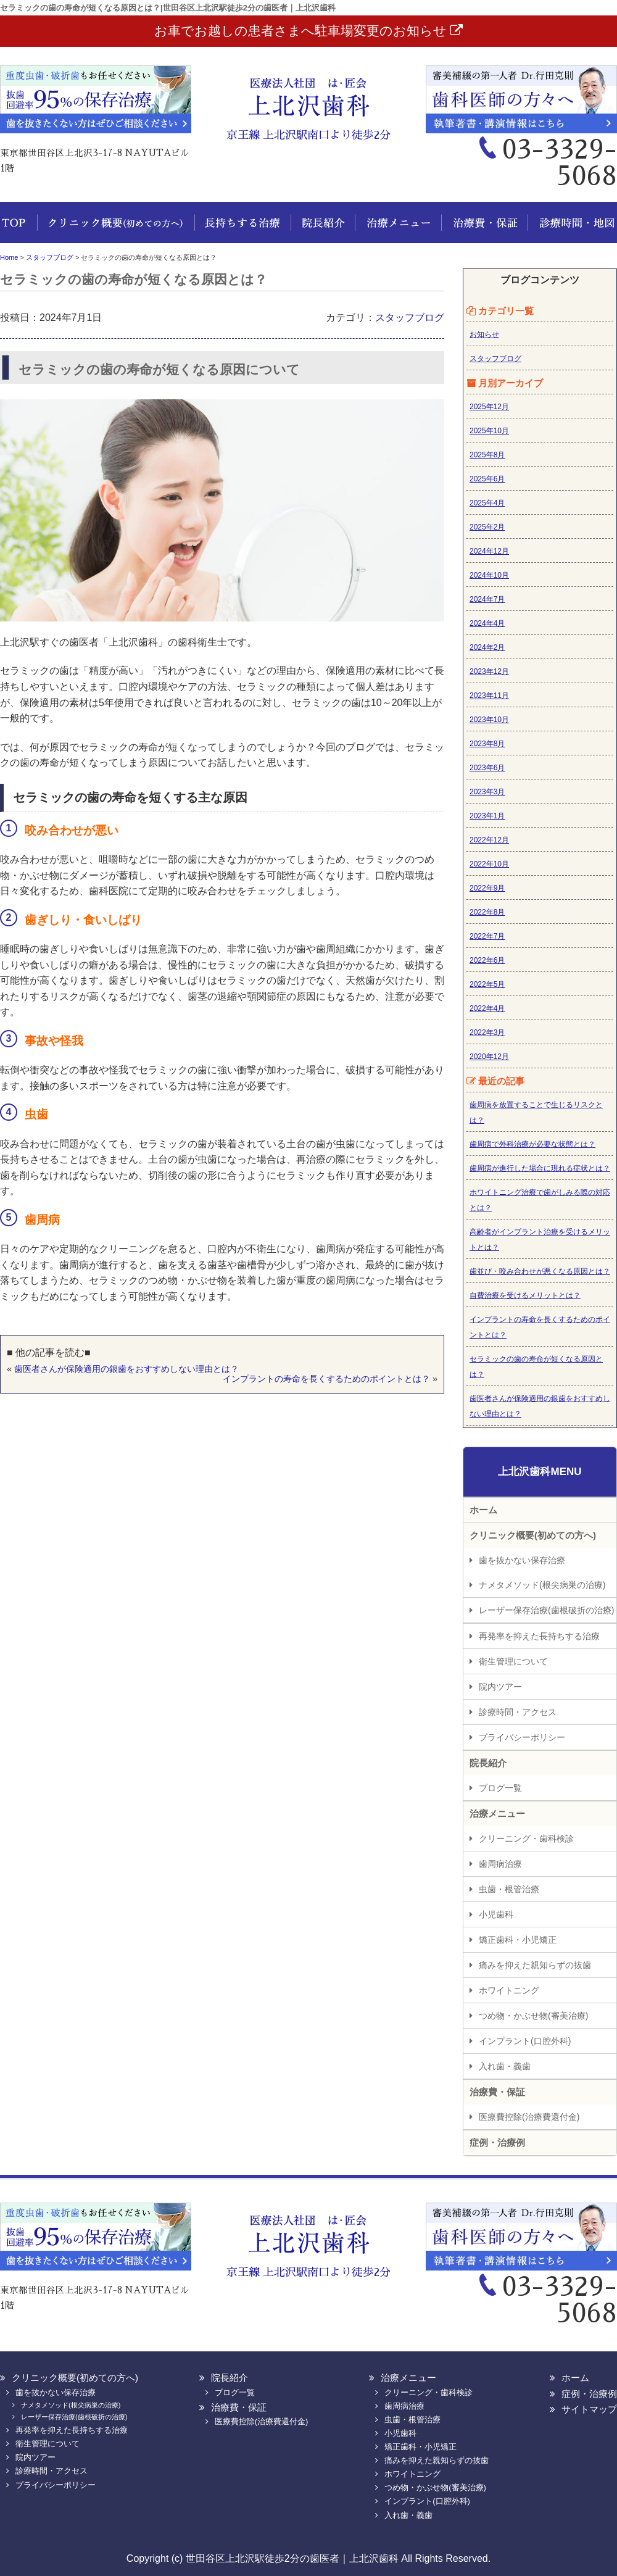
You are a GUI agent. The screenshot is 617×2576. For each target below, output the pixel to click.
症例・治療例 (497, 2142)
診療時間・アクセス (518, 1712)
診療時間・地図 (570, 228)
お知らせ (484, 334)
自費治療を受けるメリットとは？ (525, 1295)
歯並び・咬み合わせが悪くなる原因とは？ (540, 1271)
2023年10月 (489, 719)
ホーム (18, 228)
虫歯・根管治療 (509, 1889)
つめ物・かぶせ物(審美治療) (533, 2016)
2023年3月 (487, 791)
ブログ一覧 (500, 1788)
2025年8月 (487, 455)
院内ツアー (500, 1687)
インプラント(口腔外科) (525, 2041)
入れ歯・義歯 (505, 2066)
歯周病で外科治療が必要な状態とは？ (532, 1144)
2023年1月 (487, 816)
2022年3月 (487, 1032)
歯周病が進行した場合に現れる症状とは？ (540, 1168)
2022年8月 (487, 912)
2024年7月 (487, 599)
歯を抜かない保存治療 (522, 1560)
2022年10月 (489, 864)
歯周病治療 (500, 1864)
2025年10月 (489, 430)
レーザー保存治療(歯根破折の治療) (546, 1610)
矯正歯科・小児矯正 (518, 1940)
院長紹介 (321, 228)
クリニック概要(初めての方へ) (115, 228)
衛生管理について (513, 1661)
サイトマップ (589, 2409)
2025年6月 (487, 479)
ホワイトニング (509, 1990)
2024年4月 (487, 623)
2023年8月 (487, 743)
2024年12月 (489, 551)
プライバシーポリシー (522, 1737)
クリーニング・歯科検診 (526, 1838)
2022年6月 (487, 960)
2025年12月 (489, 406)
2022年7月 (487, 936)
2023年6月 (487, 767)
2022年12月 (489, 840)
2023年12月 (489, 671)
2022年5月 (487, 984)
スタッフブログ (409, 317)
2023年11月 (489, 695)
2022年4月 (487, 1008)
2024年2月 (487, 647)
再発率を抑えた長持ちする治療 (539, 1636)
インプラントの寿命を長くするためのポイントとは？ (326, 1379)
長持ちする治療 (242, 228)
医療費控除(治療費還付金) (529, 2117)
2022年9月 (487, 888)
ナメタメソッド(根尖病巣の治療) (542, 1585)
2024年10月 (489, 575)
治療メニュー (395, 228)
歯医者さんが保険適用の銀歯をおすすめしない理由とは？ (126, 1369)
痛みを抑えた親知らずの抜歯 (535, 1965)
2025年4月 (487, 503)
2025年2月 (487, 527)
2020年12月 (489, 1056)
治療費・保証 (481, 228)
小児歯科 (496, 1914)
